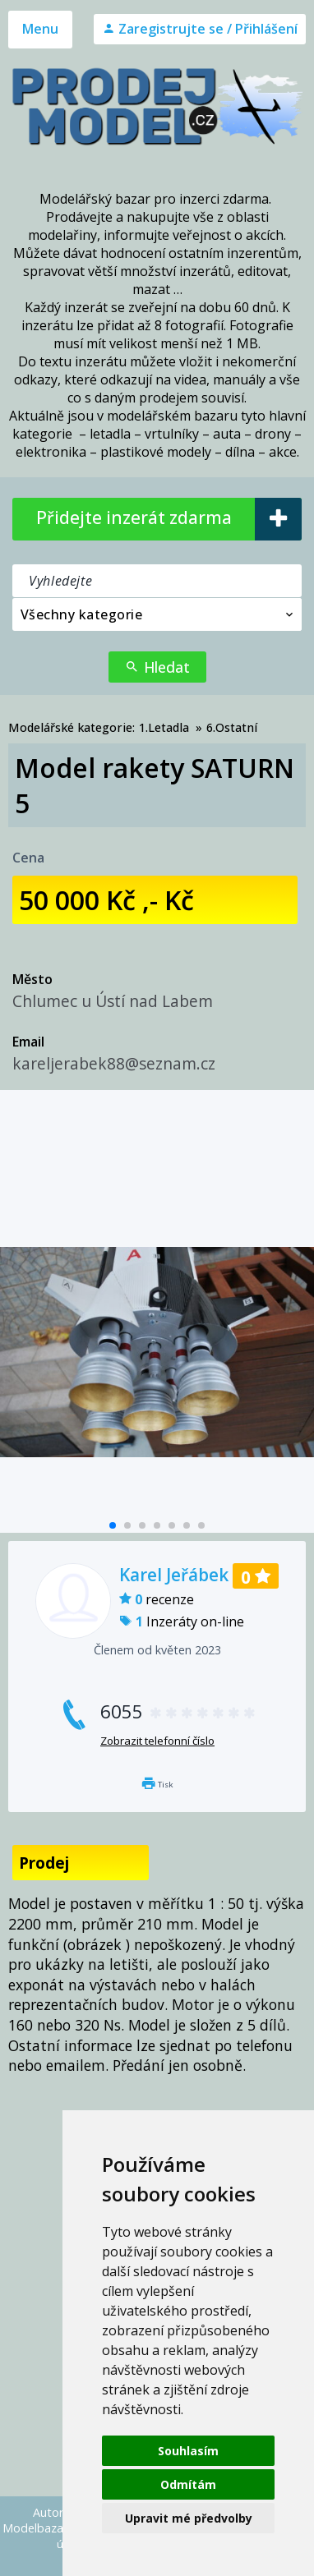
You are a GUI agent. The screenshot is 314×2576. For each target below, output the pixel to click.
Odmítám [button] (188, 2484)
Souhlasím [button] (188, 2451)
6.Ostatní (231, 727)
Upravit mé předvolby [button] (188, 2518)
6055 (178, 1711)
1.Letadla (164, 727)
